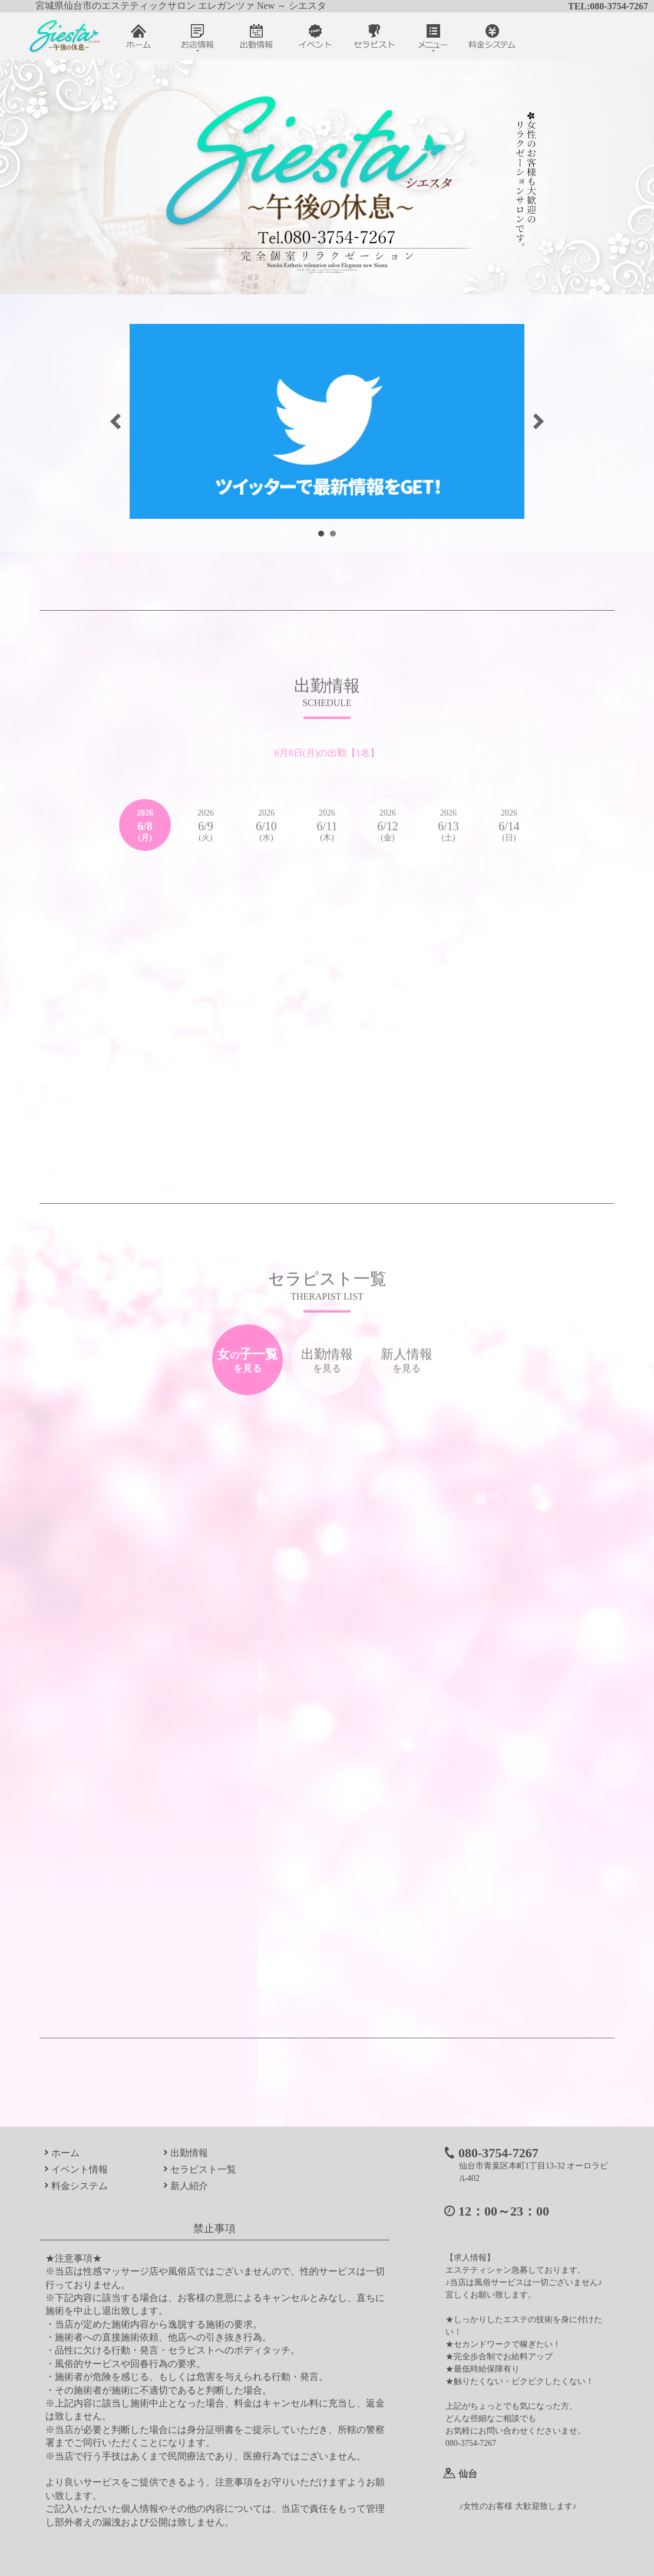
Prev (115, 421)
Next (538, 421)
